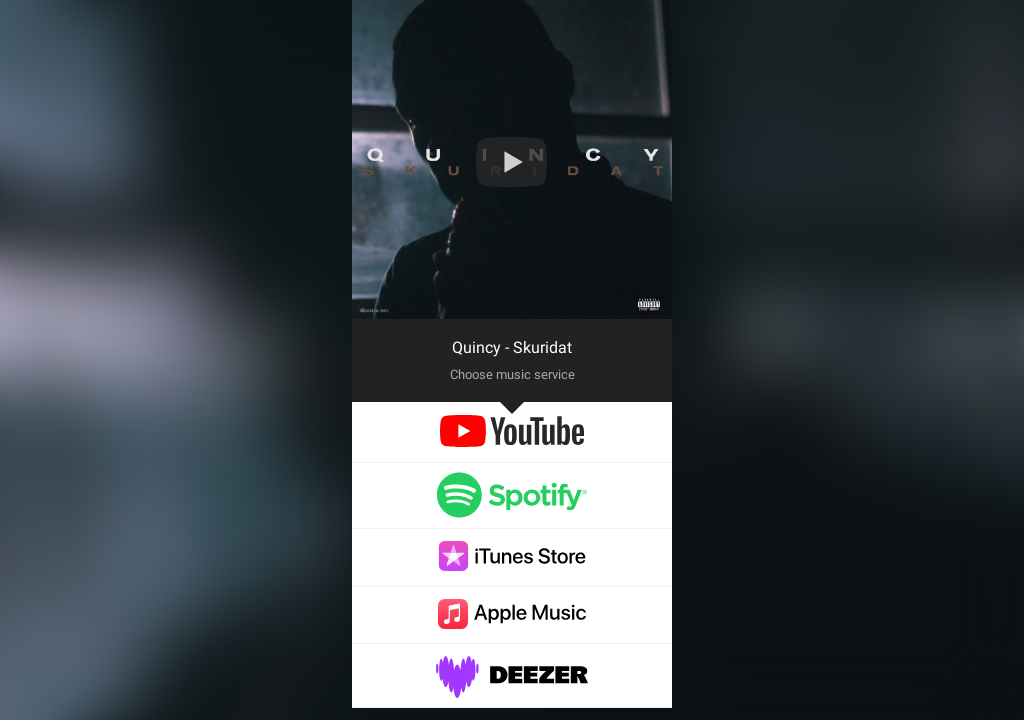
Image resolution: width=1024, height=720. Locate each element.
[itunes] (512, 565)
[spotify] (512, 508)
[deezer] (512, 687)
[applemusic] (512, 623)
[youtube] (511, 441)
